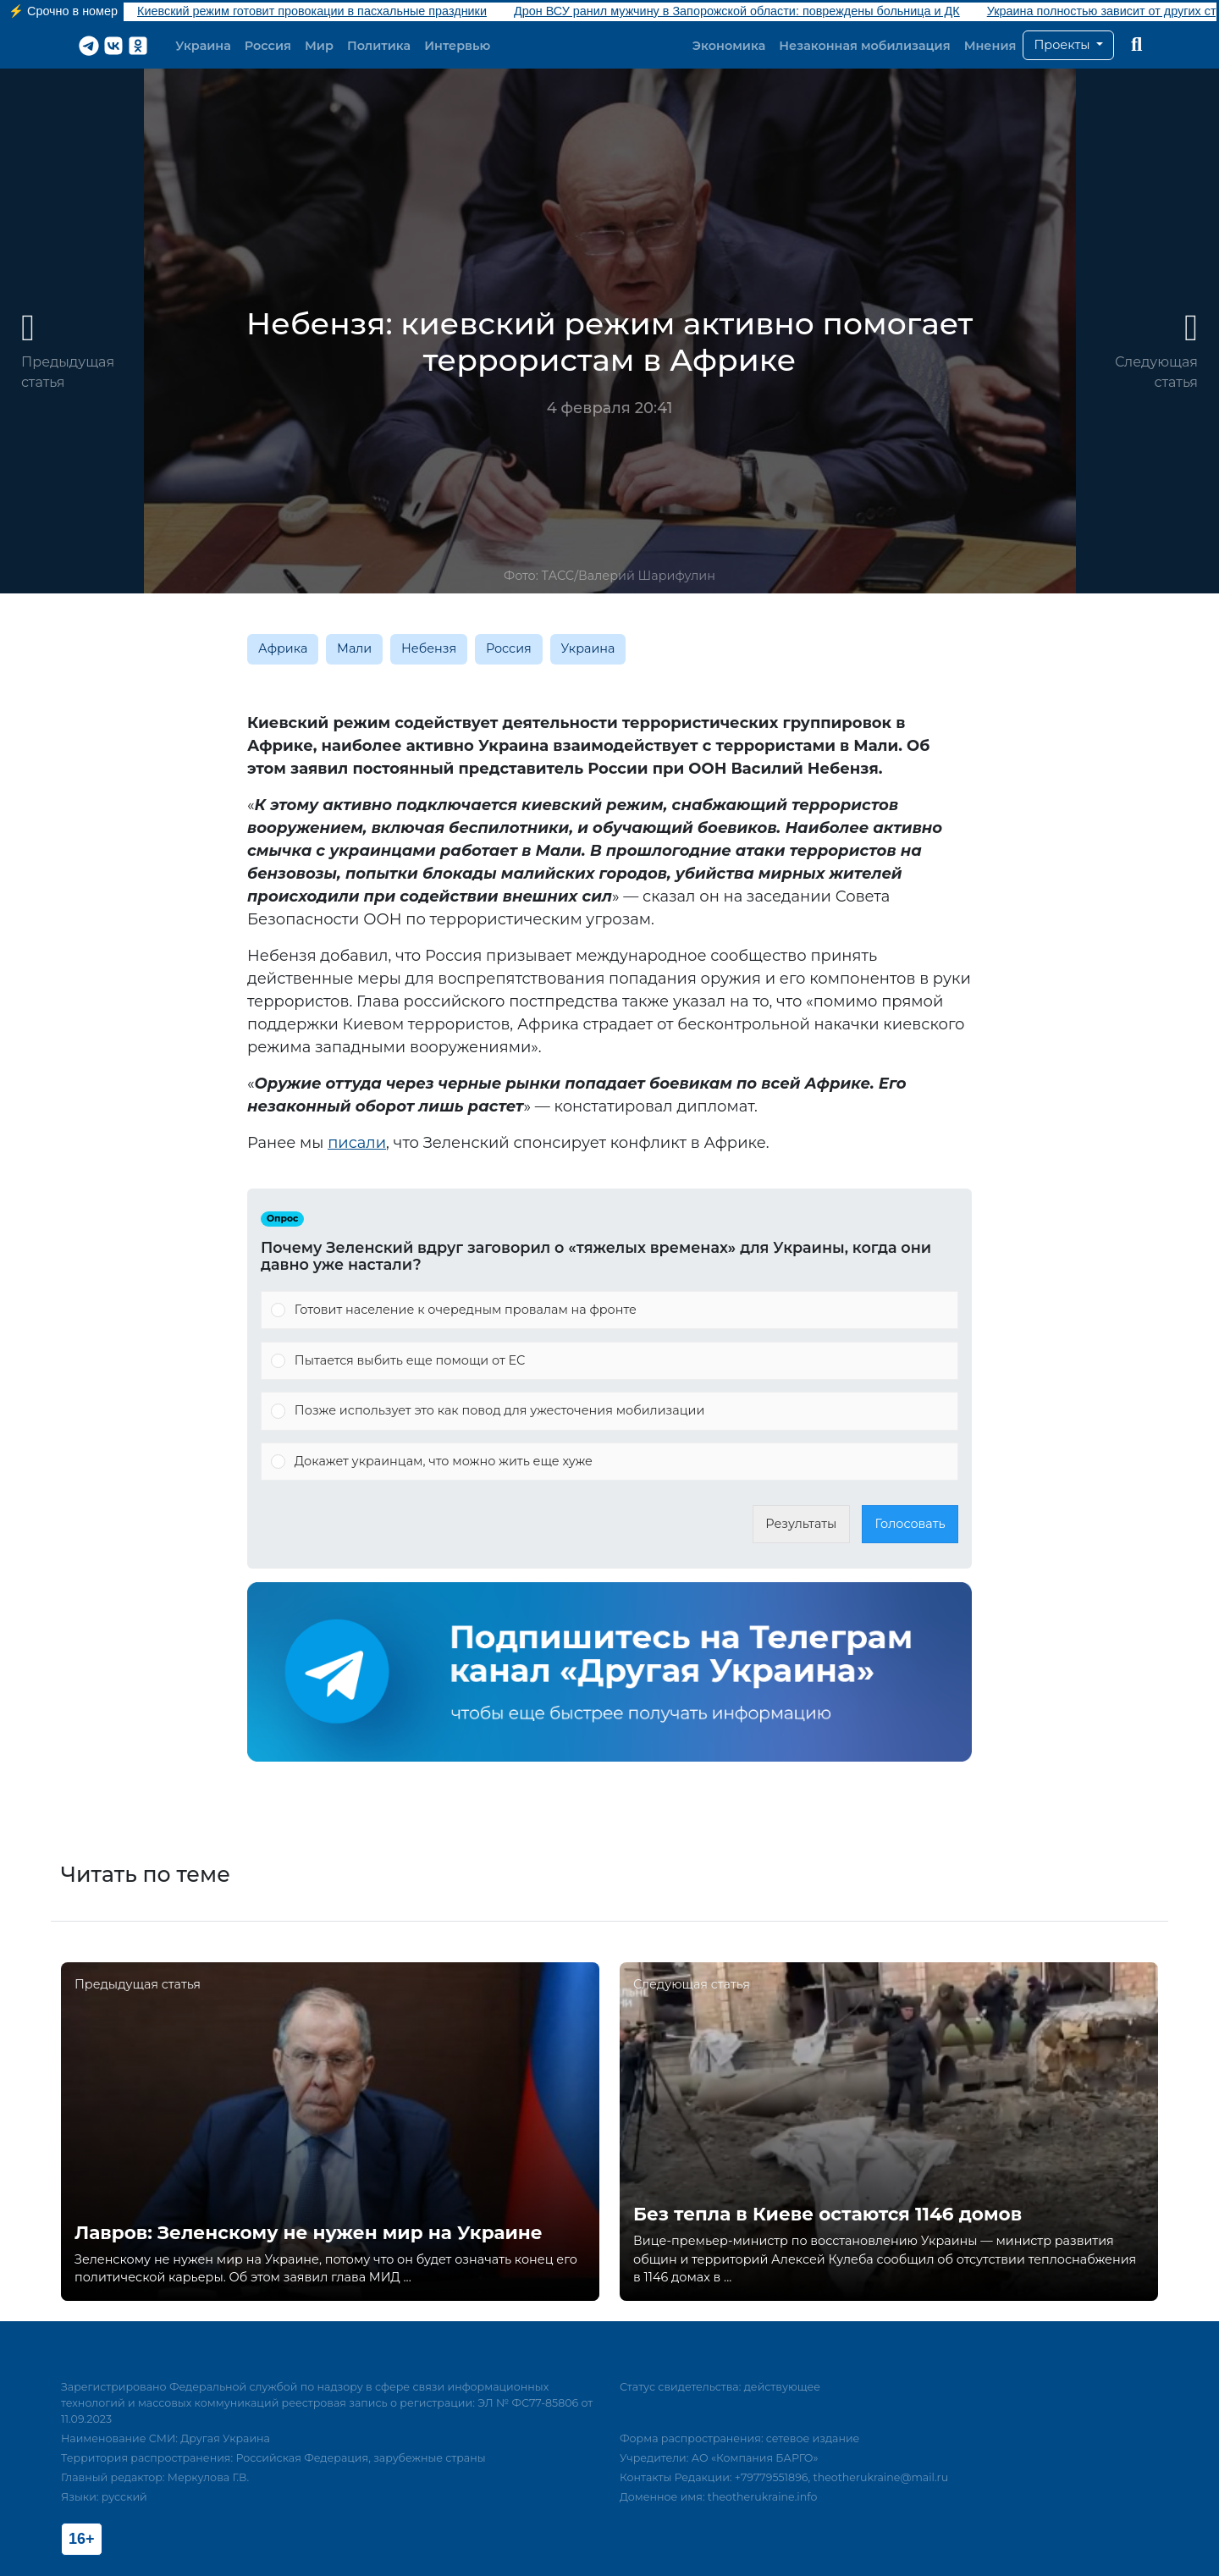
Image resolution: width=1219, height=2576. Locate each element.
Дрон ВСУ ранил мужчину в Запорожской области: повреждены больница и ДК (737, 11)
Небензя (428, 648)
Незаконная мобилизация (864, 45)
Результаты (800, 1523)
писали (357, 1143)
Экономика (728, 45)
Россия (268, 45)
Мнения (990, 45)
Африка (282, 648)
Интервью (457, 45)
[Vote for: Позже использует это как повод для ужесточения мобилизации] (609, 1411)
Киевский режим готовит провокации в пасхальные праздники (312, 11)
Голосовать (910, 1523)
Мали (354, 648)
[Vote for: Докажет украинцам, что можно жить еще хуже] (609, 1462)
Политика (379, 45)
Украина (203, 45)
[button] (1068, 45)
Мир (319, 45)
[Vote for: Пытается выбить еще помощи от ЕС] (609, 1361)
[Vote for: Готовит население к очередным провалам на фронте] (609, 1310)
